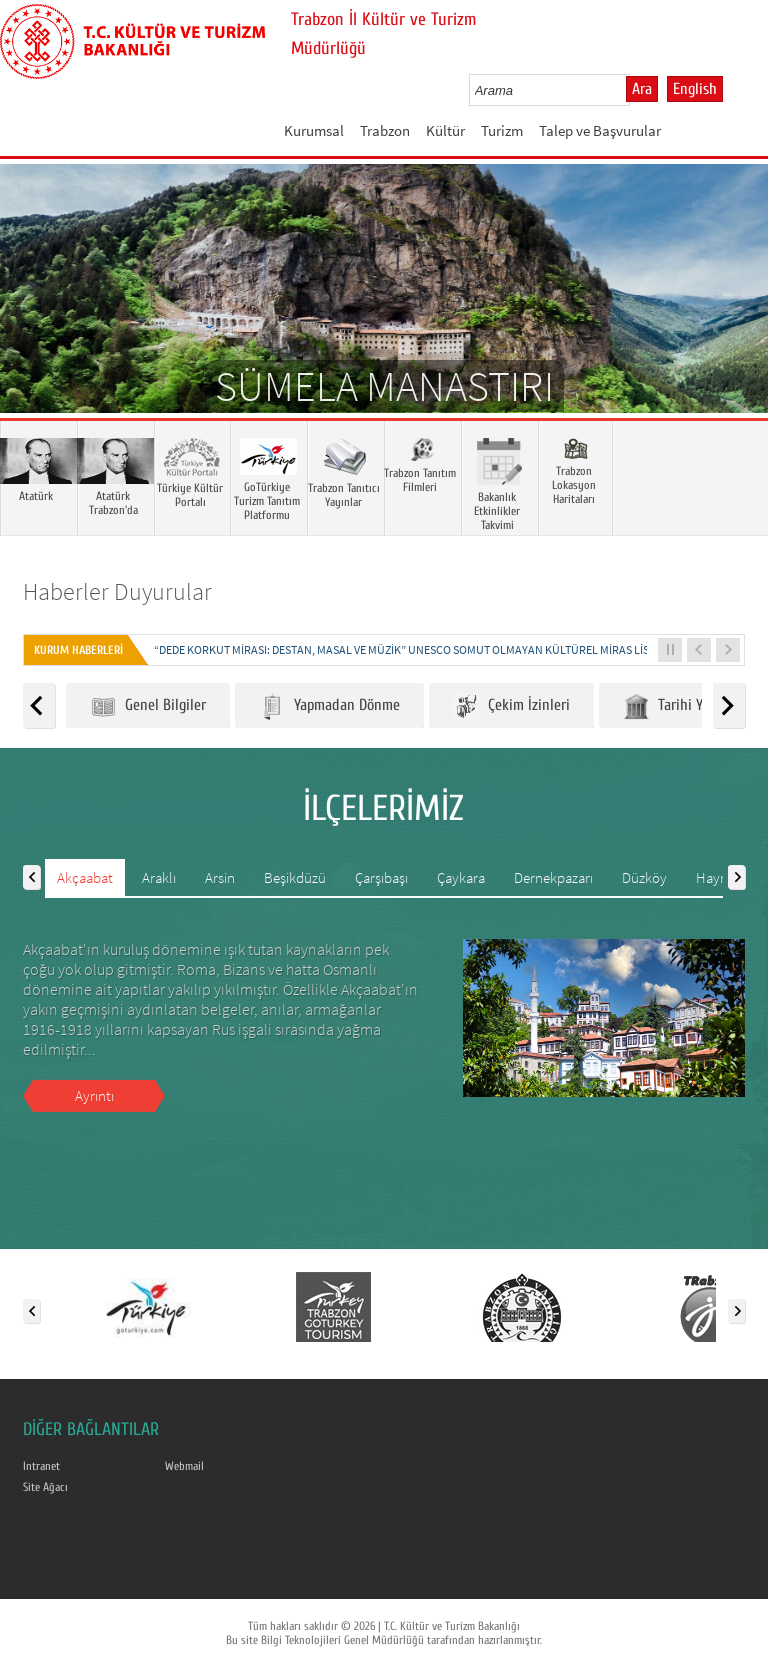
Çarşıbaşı (381, 877)
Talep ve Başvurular (600, 130)
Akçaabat (85, 877)
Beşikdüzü (295, 877)
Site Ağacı (45, 1487)
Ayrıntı (94, 1095)
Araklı (159, 877)
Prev (35, 318)
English (695, 89)
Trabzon (385, 130)
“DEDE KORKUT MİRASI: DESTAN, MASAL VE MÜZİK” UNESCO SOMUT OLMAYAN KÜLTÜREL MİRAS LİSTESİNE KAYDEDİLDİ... (454, 649)
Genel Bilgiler (148, 706)
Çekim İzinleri (511, 706)
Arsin (220, 877)
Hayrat (716, 877)
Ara (642, 89)
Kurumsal (314, 130)
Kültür (445, 130)
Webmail (184, 1466)
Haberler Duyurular (117, 591)
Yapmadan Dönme (329, 706)
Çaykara (461, 877)
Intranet (41, 1466)
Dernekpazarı (553, 877)
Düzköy (644, 877)
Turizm (502, 130)
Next (733, 318)
